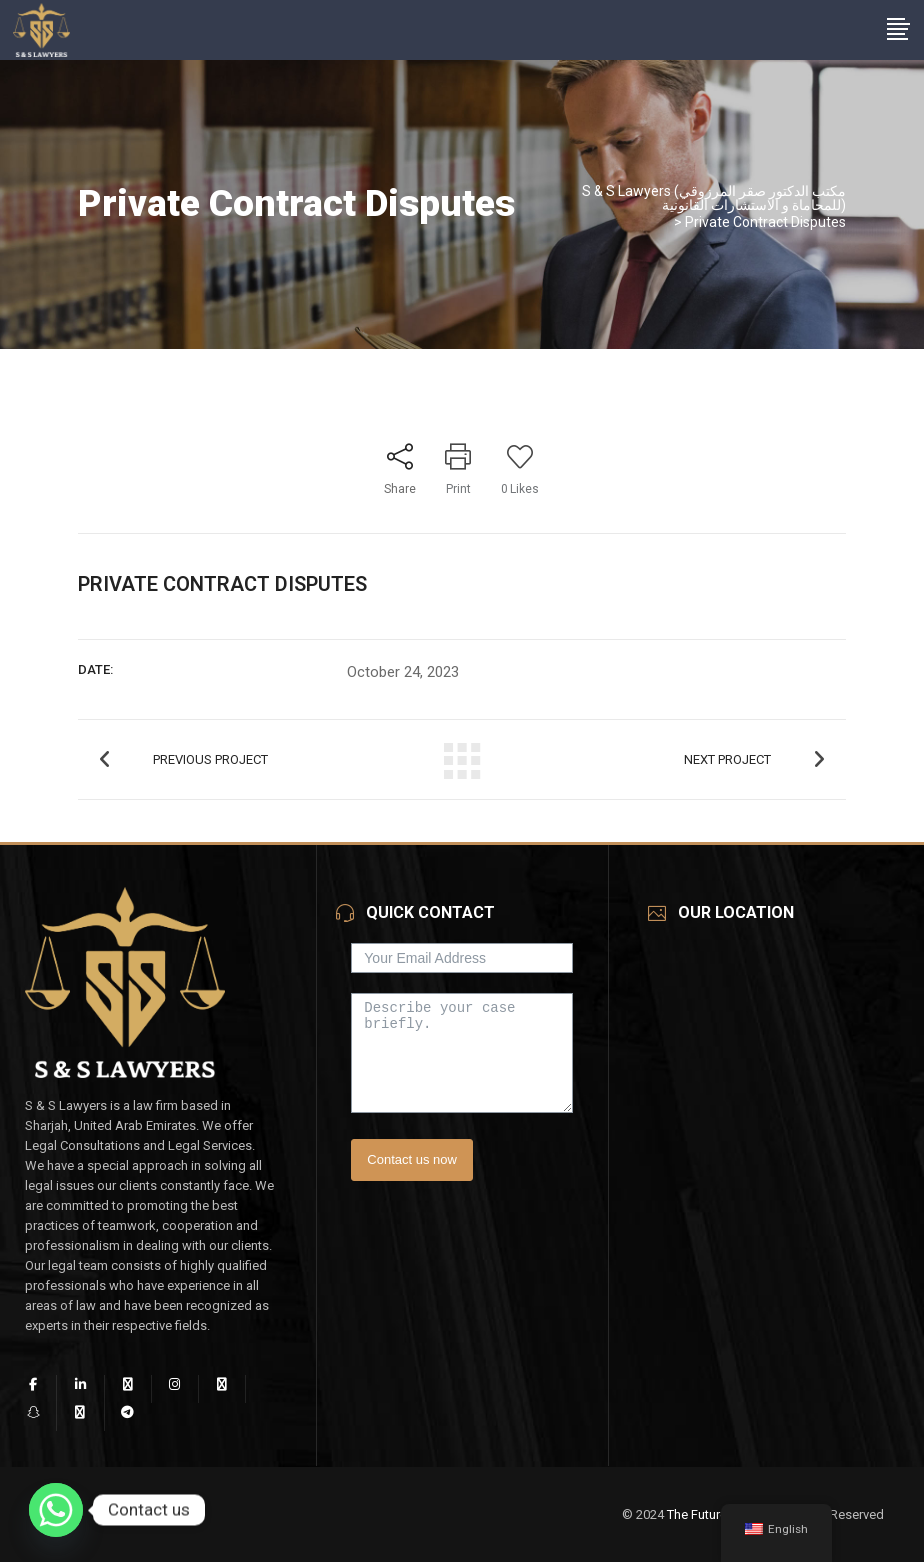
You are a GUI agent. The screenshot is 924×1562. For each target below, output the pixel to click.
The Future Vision (716, 1514)
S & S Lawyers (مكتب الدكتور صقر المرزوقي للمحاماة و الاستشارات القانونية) (714, 198)
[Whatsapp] (56, 1510)
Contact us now (412, 1159)
